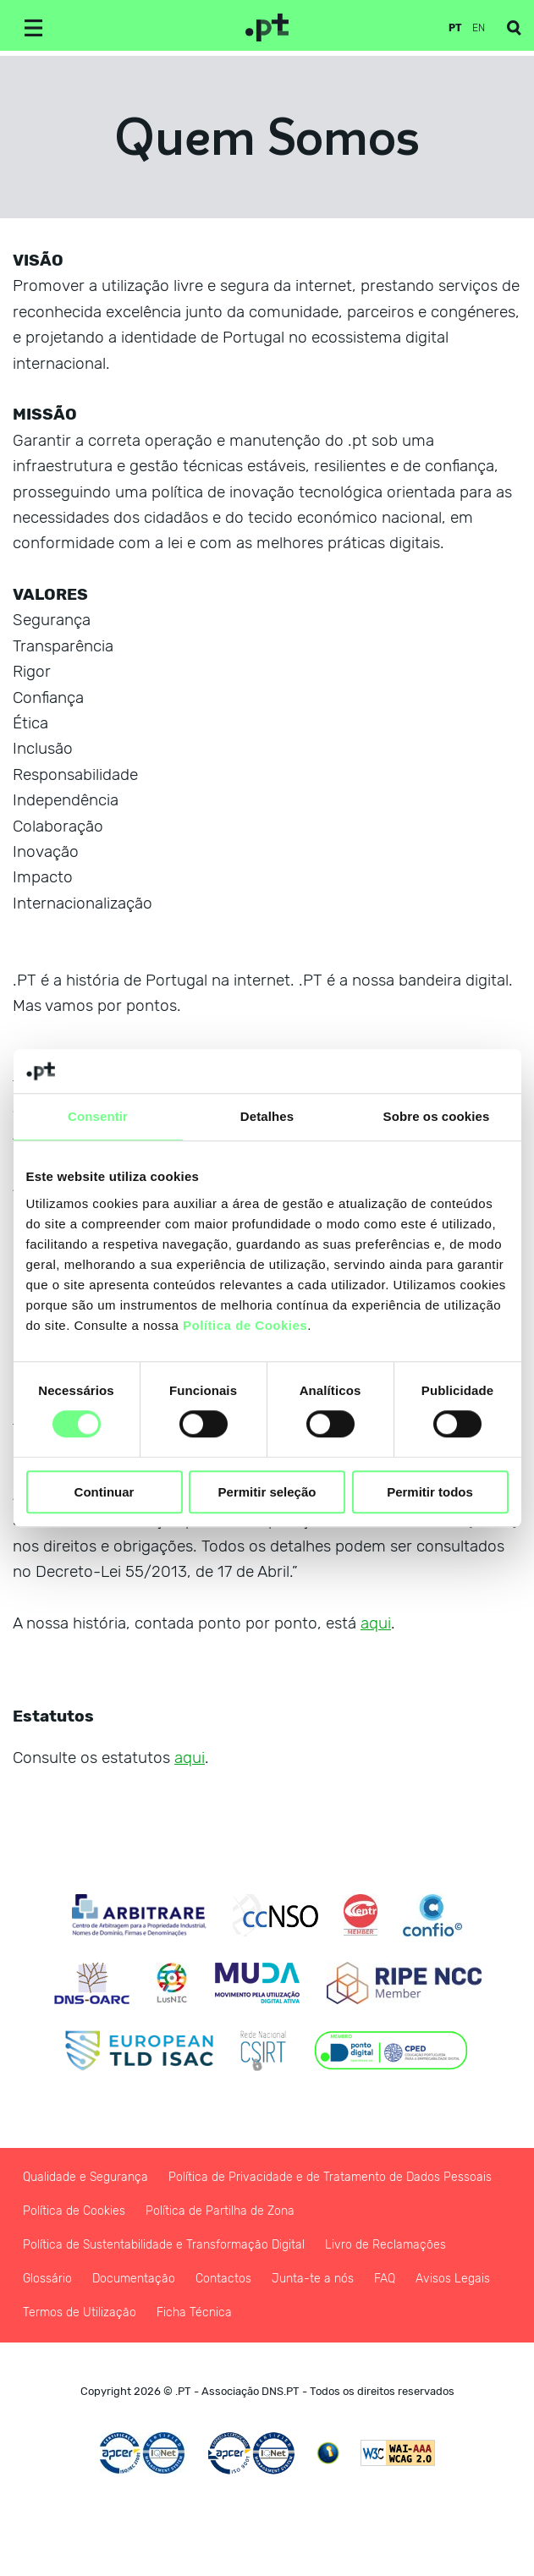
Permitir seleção (267, 1492)
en (478, 28)
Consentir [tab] (98, 1116)
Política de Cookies (245, 1325)
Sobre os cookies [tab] (436, 1116)
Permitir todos (430, 1492)
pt (455, 28)
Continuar (104, 1492)
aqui (376, 1623)
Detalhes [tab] (267, 1116)
